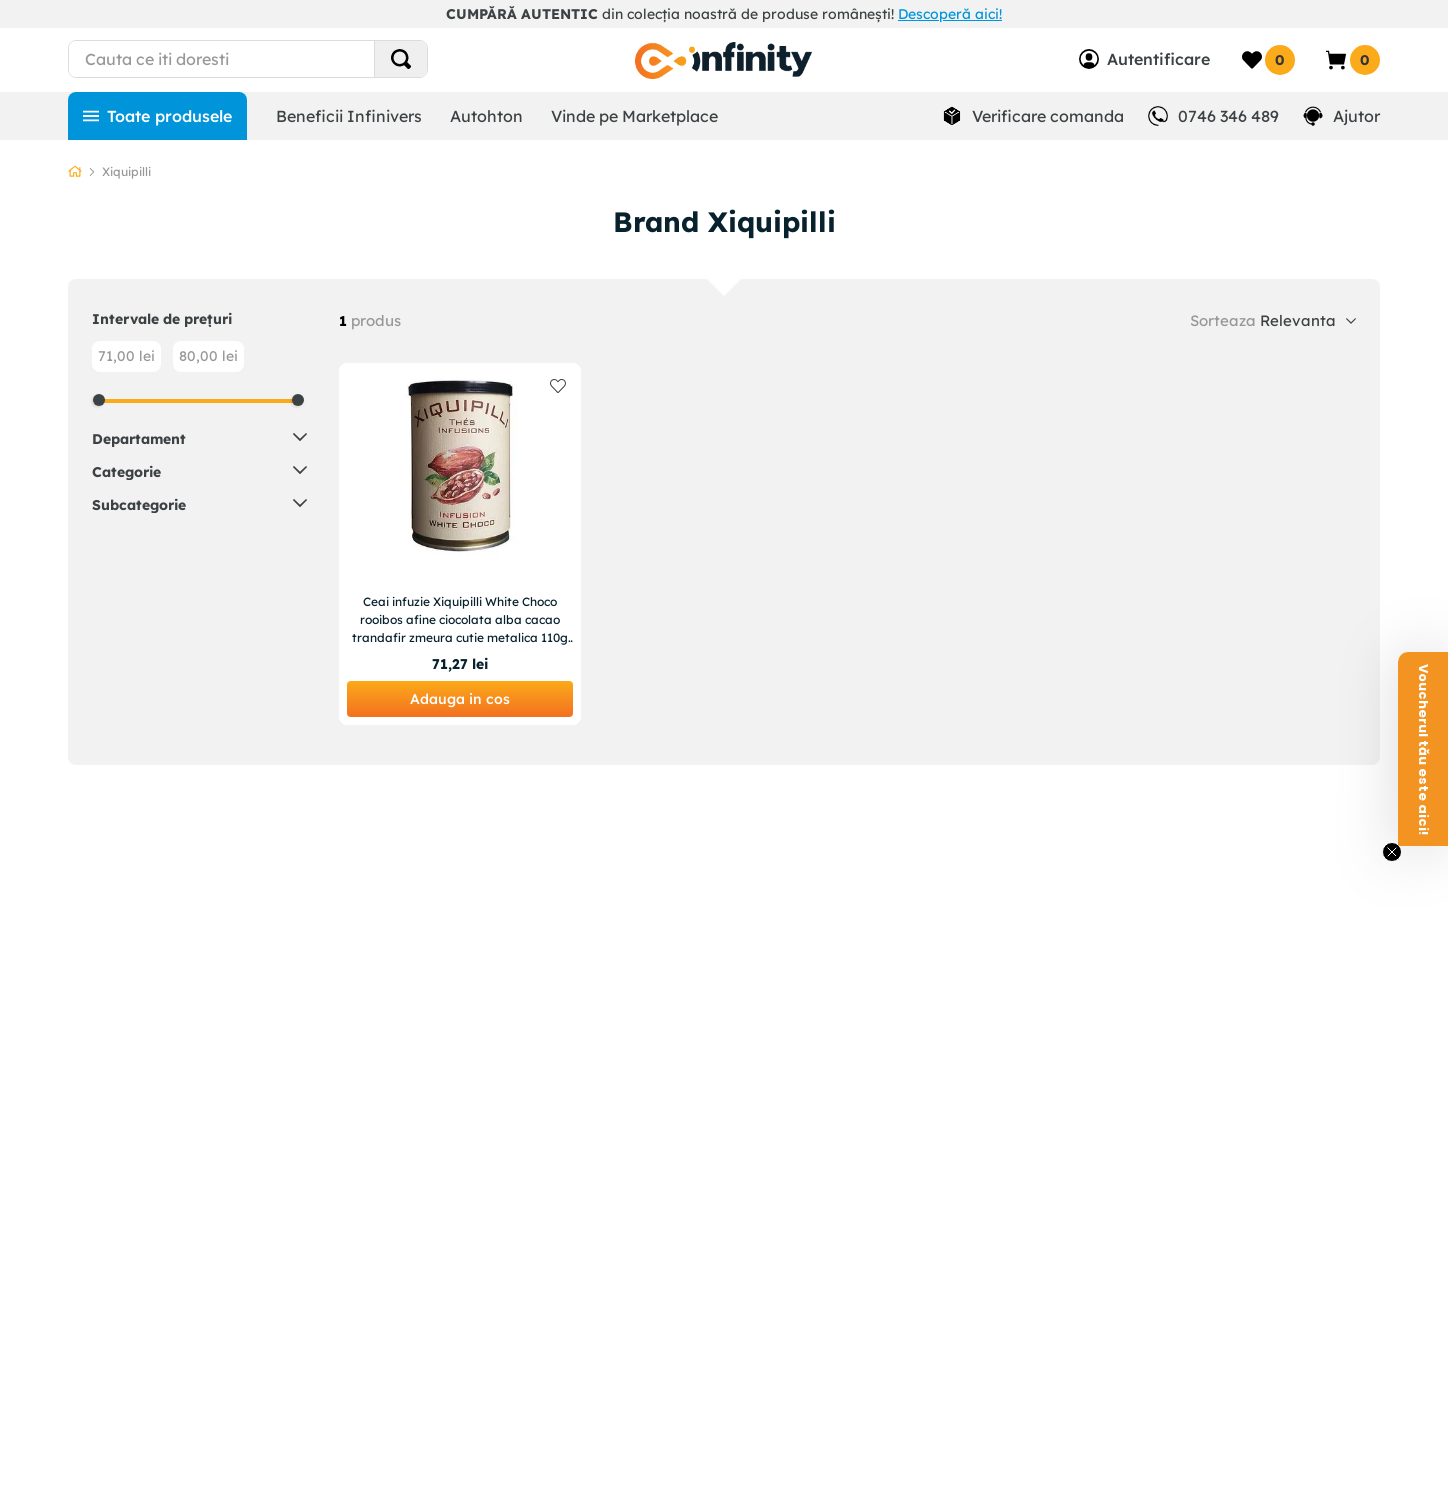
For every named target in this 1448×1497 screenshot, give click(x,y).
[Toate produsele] (157, 116)
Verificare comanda (1048, 116)
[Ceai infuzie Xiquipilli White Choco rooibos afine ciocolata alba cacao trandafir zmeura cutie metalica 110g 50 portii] (460, 544)
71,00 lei (126, 356)
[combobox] (284, 59)
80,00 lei (208, 356)
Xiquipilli (126, 171)
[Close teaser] (1392, 852)
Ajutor (1356, 116)
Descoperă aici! (950, 14)
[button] (199, 437)
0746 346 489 (1228, 116)
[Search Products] (401, 59)
